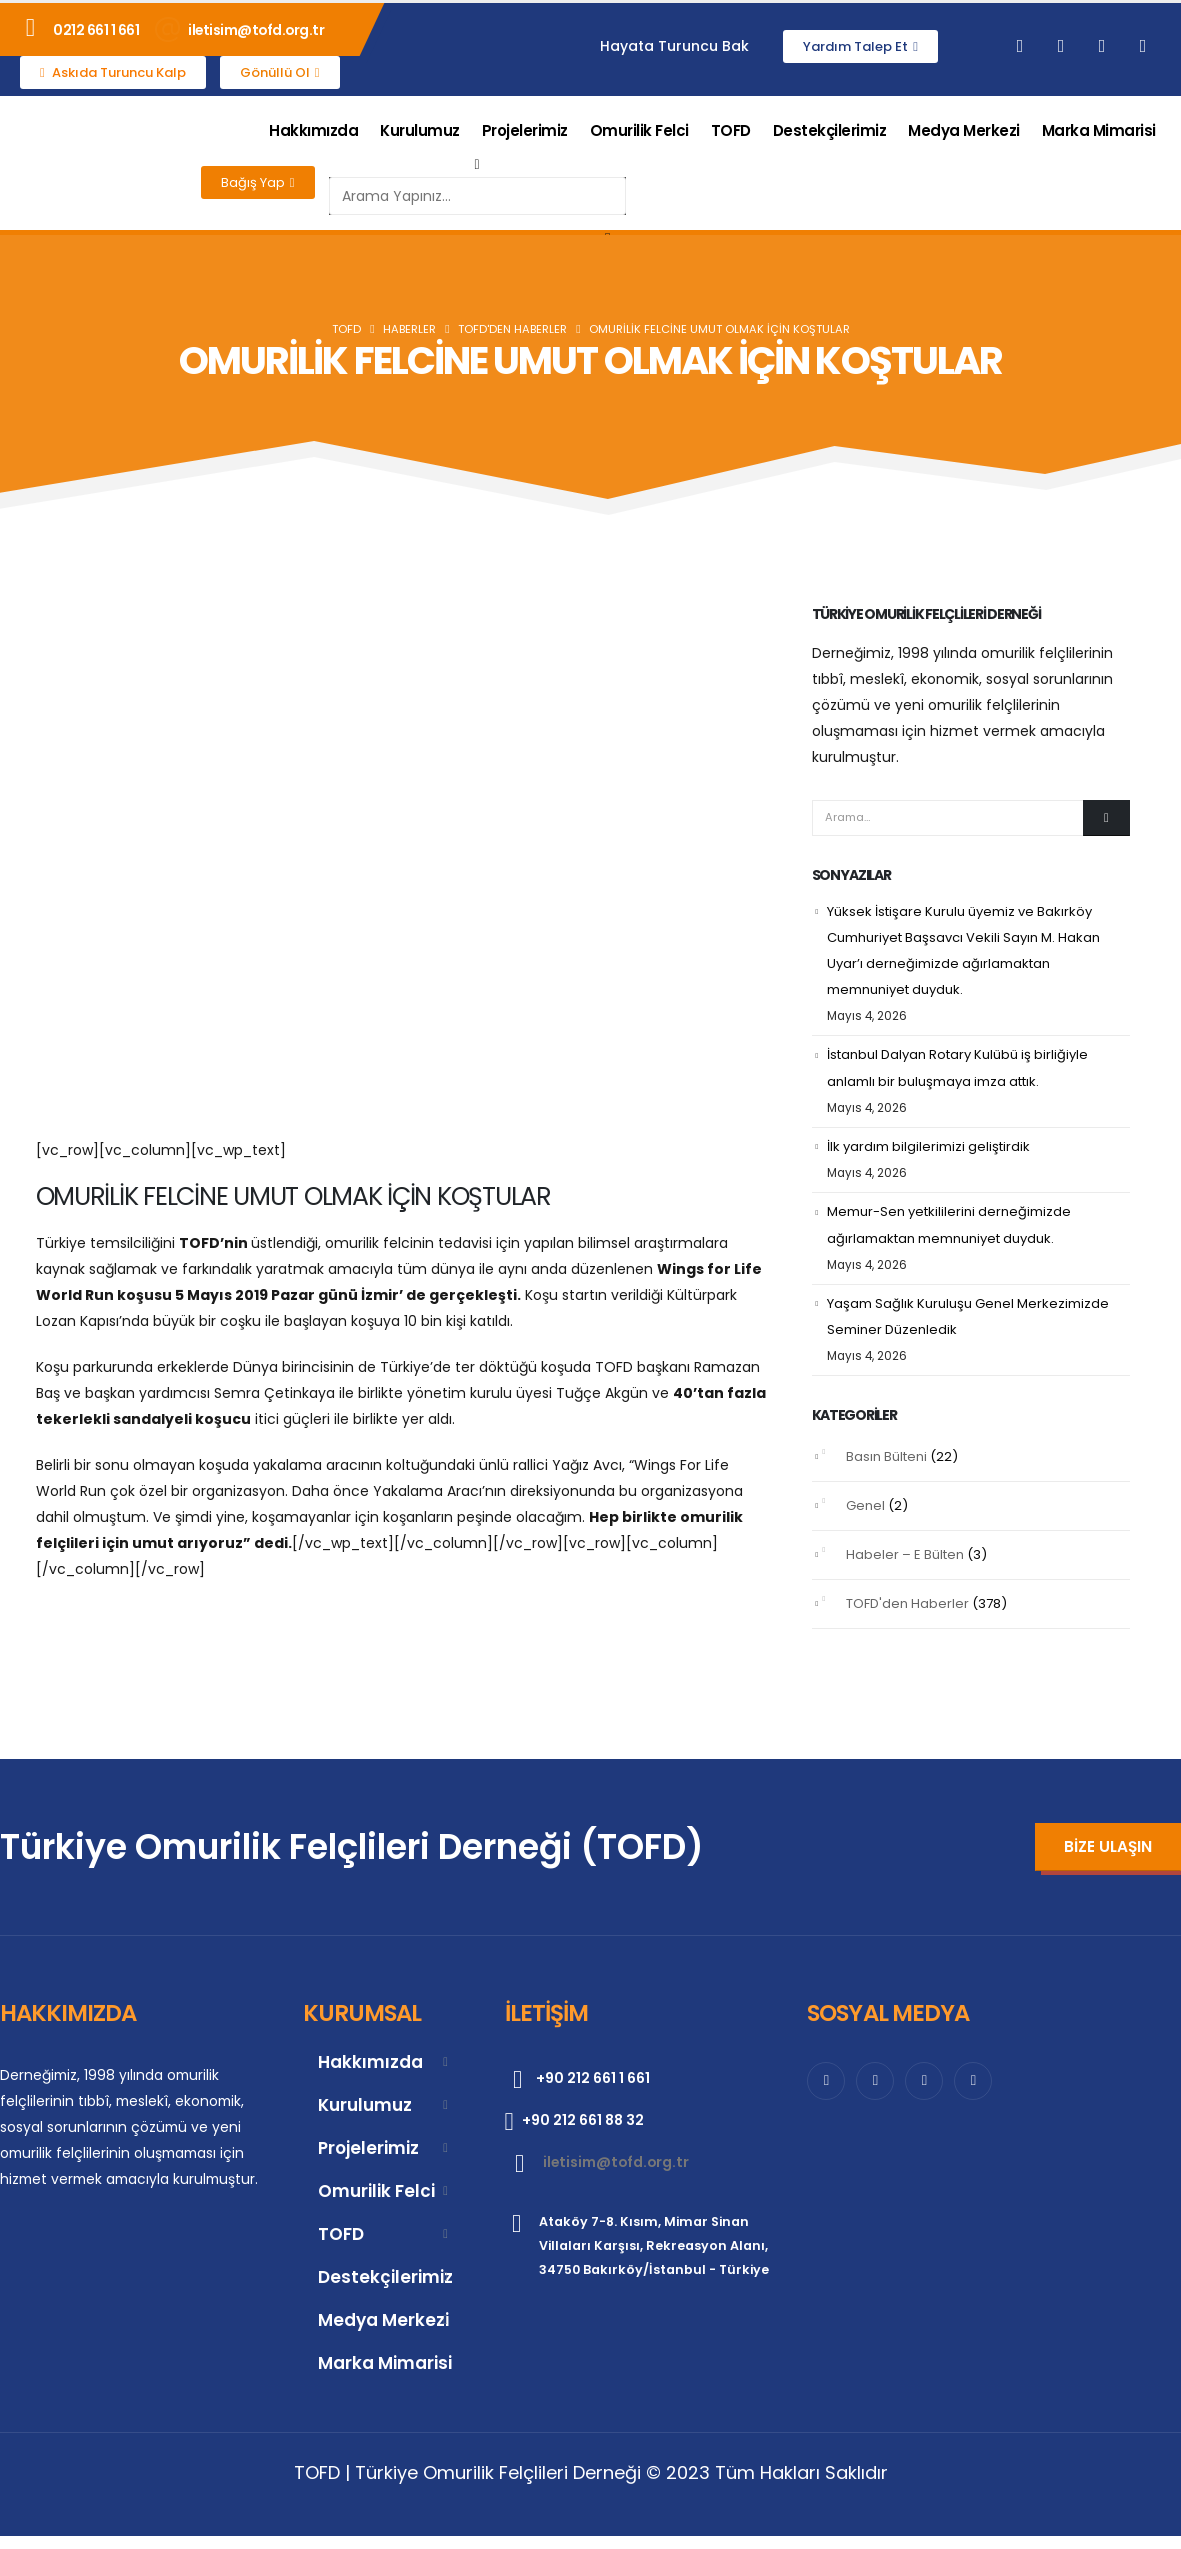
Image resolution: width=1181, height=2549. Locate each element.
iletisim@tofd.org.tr (256, 30)
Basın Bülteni (886, 1456)
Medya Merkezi (964, 130)
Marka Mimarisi (1099, 130)
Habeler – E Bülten (905, 1554)
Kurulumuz (420, 130)
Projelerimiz (525, 130)
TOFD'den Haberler (907, 1603)
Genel (865, 1505)
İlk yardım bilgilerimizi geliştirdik (928, 1146)
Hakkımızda (313, 130)
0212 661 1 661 (96, 30)
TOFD (731, 130)
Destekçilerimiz (830, 130)
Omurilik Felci (639, 130)
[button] (477, 164)
